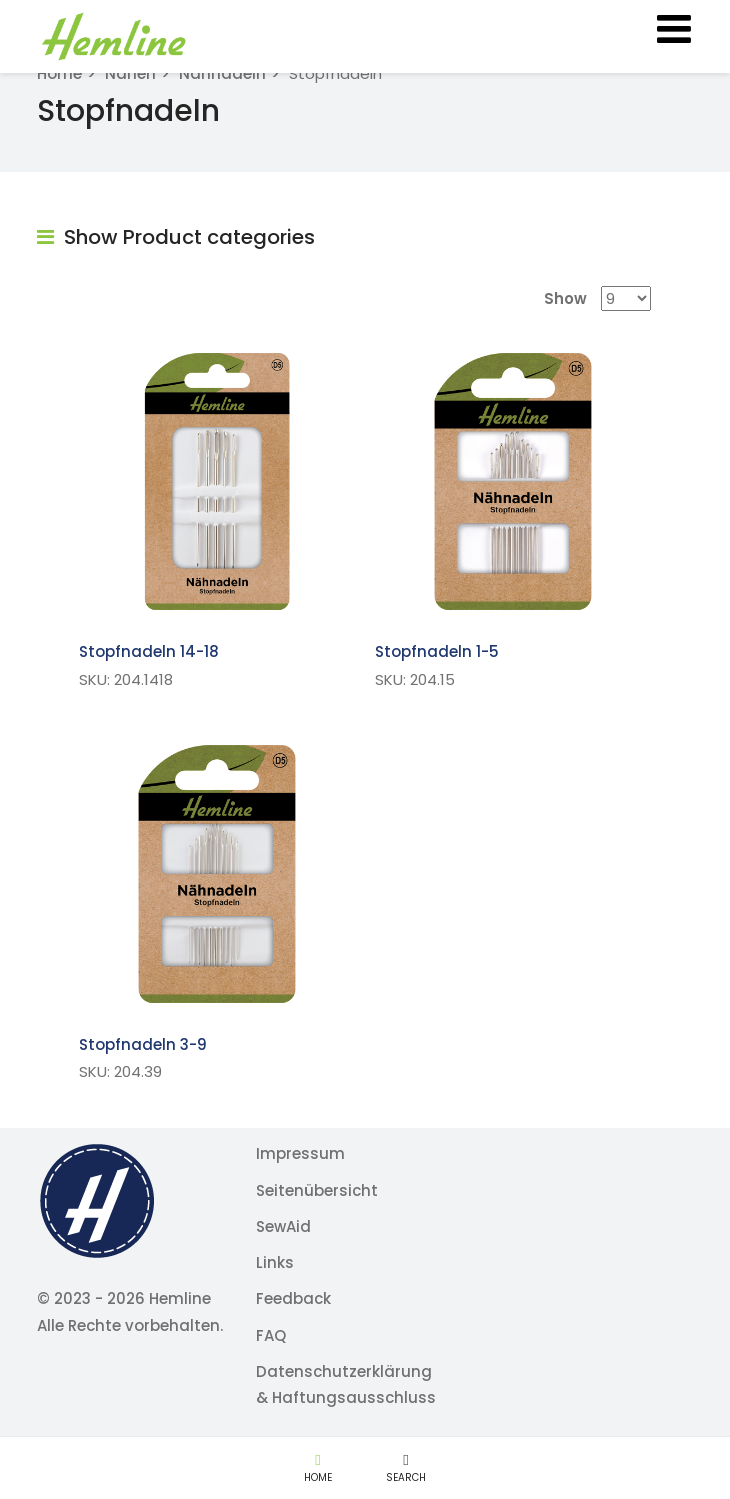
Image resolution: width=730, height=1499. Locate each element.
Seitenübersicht (317, 1190)
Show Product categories (176, 237)
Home (59, 73)
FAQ (271, 1335)
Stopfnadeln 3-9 (143, 1044)
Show (565, 298)
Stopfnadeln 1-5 (437, 651)
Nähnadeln (222, 73)
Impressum (300, 1153)
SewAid (283, 1226)
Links (275, 1262)
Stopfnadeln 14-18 (149, 651)
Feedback (293, 1298)
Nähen (130, 73)
